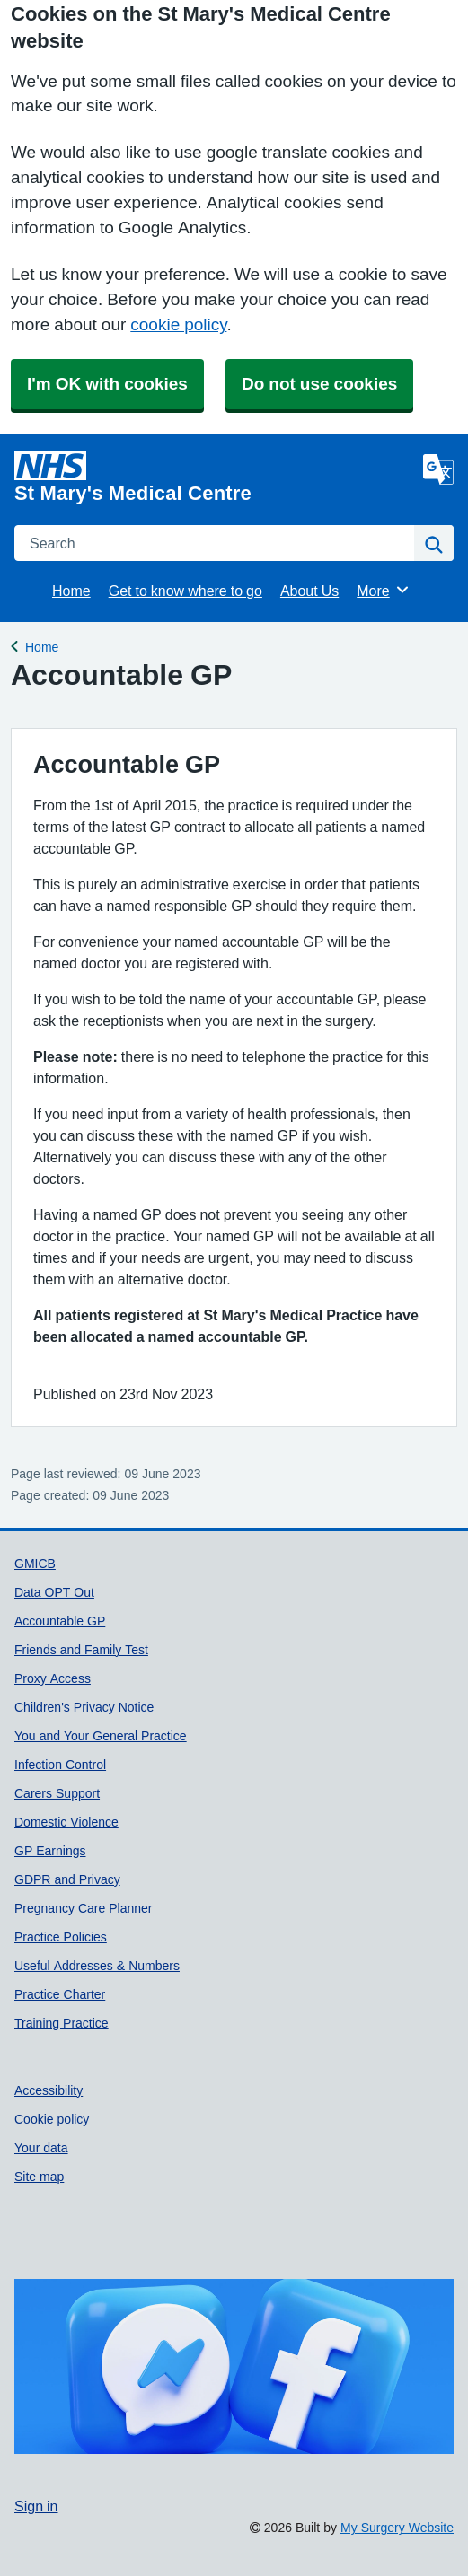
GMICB (35, 1563)
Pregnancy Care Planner (83, 1908)
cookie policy (178, 324)
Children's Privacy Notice (84, 1707)
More (383, 589)
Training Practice (61, 2023)
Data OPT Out (54, 1592)
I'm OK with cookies (107, 383)
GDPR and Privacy (67, 1879)
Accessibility (48, 2090)
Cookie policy (51, 2119)
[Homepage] (215, 477)
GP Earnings (49, 1850)
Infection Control (60, 1764)
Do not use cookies (319, 383)
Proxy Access (52, 1678)
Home (71, 590)
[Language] (438, 469)
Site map (39, 2176)
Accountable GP (59, 1621)
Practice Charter (59, 1994)
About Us (309, 590)
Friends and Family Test (81, 1649)
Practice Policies (60, 1937)
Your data (41, 2148)
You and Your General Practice (100, 1736)
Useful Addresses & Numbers (97, 1965)
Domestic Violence (66, 1822)
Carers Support (57, 1793)
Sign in (35, 2506)
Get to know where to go (185, 590)
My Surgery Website (397, 2527)
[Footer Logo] (234, 2367)
